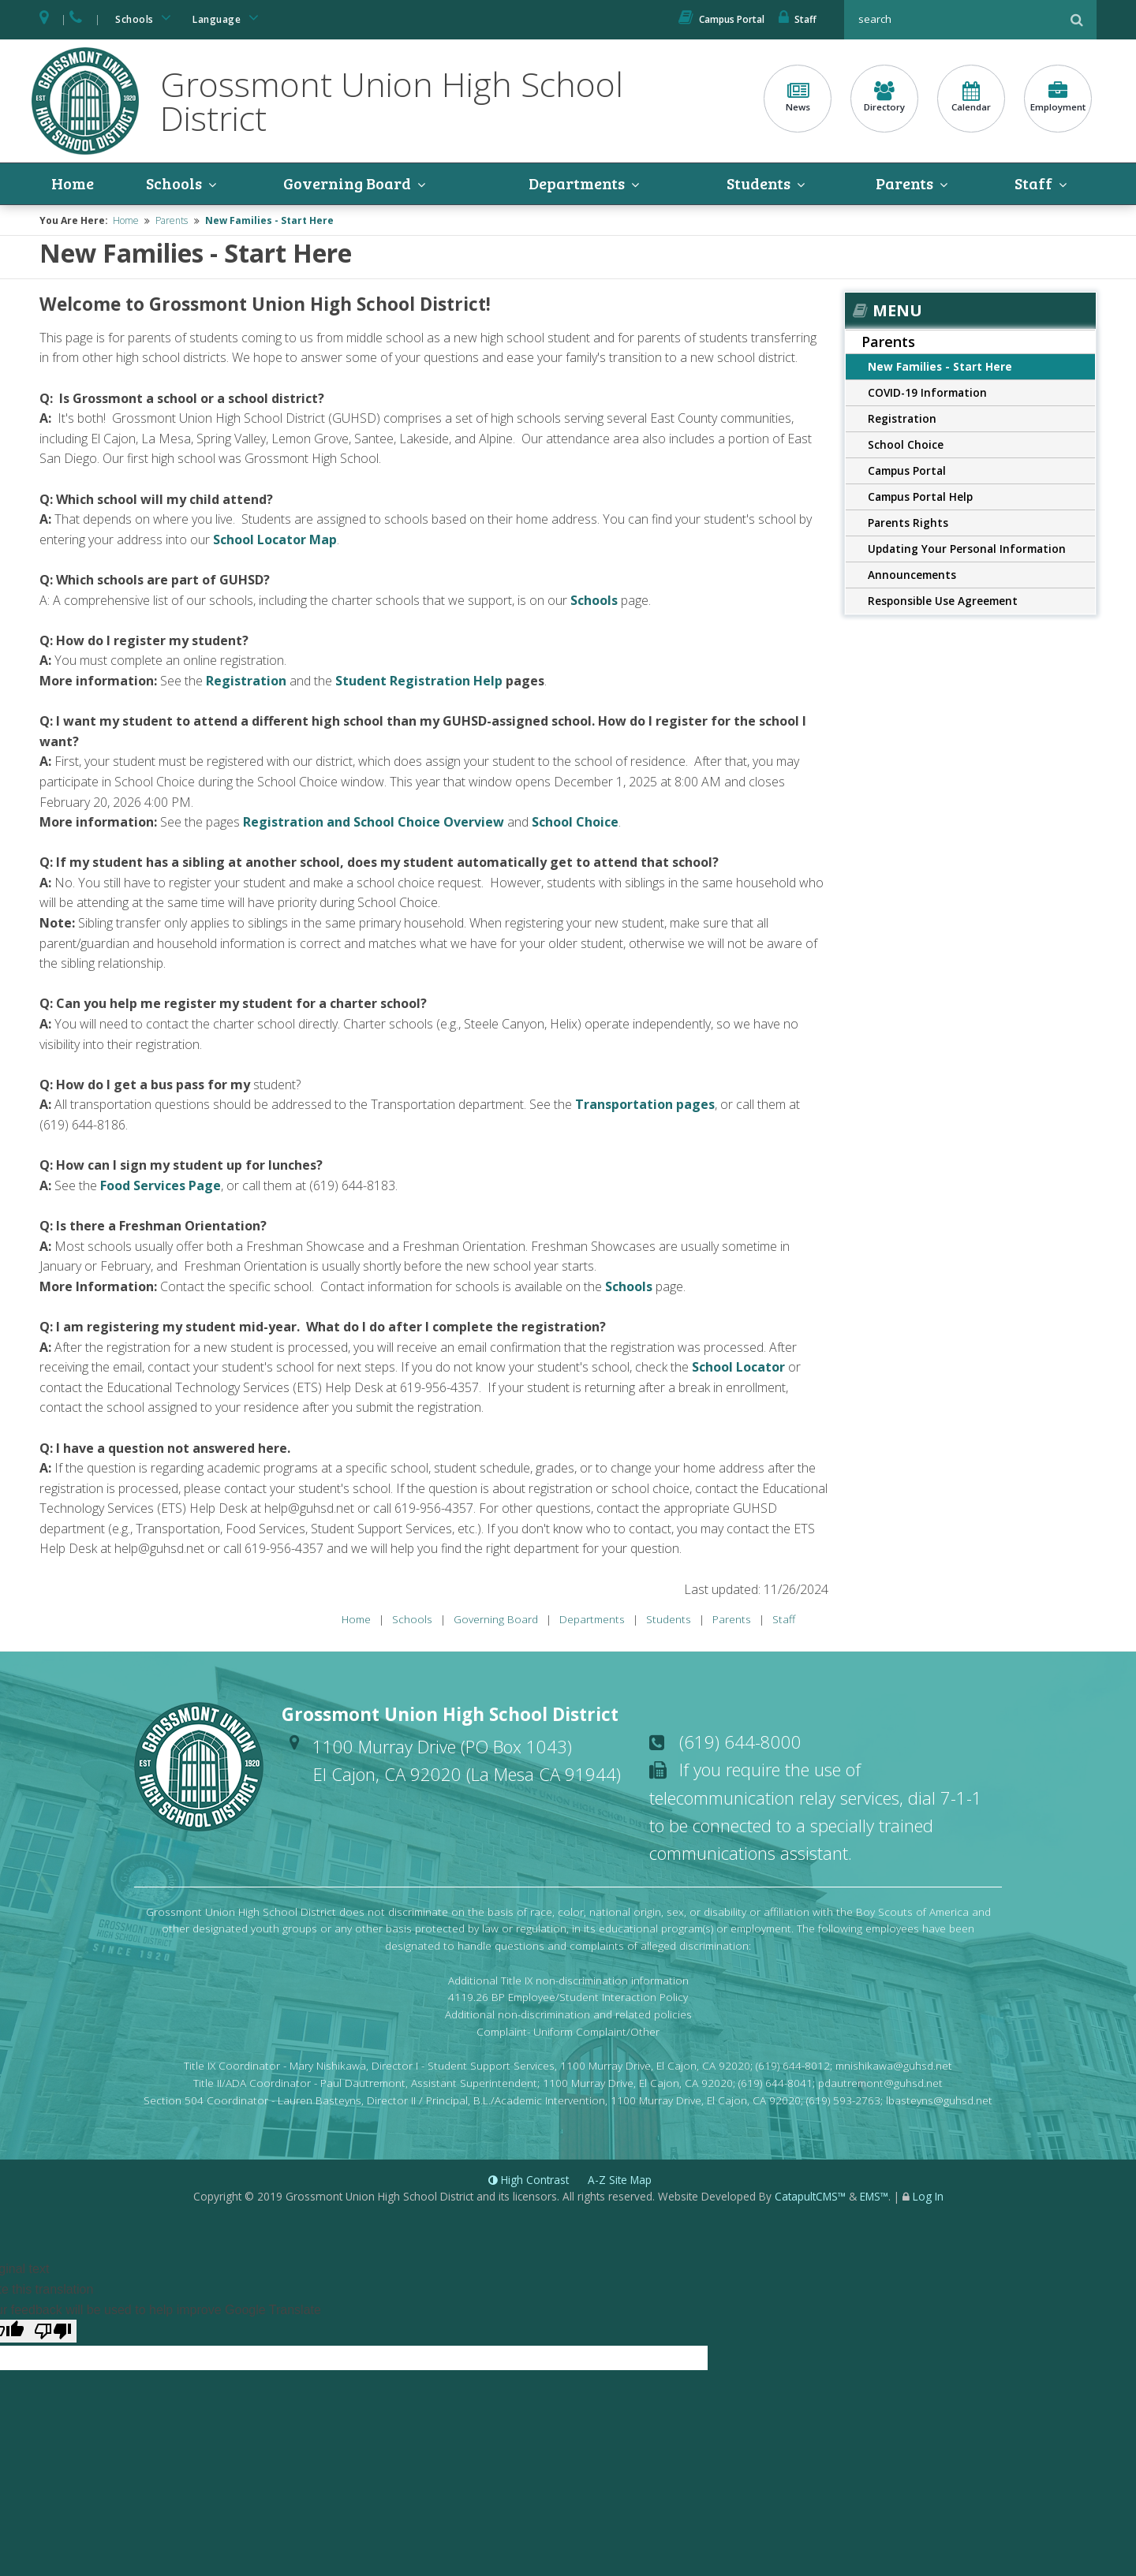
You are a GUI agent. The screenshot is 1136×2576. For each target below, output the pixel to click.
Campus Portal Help (920, 496)
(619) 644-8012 (793, 2065)
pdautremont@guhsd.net (880, 2082)
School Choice (906, 444)
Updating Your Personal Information (967, 548)
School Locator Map (275, 539)
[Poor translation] (53, 2331)
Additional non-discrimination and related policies (568, 2014)
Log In (928, 2196)
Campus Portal (721, 19)
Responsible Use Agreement (943, 600)
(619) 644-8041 (775, 2082)
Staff (797, 19)
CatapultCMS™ (810, 2196)
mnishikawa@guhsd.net (893, 2065)
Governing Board (346, 184)
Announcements (912, 574)
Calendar (971, 97)
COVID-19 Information (927, 392)
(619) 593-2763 (843, 2100)
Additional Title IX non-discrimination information (568, 1980)
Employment (1058, 97)
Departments (577, 184)
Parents (904, 184)
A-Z (620, 2179)
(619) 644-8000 (740, 1741)
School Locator (738, 1367)
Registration (248, 680)
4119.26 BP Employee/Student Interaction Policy (568, 1996)
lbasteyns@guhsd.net (939, 2100)
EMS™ (874, 2196)
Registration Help (446, 680)
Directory (884, 97)
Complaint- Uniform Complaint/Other (568, 2031)
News (797, 97)
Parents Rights (908, 522)
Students (759, 184)
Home (72, 184)
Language (227, 17)
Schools (146, 17)
